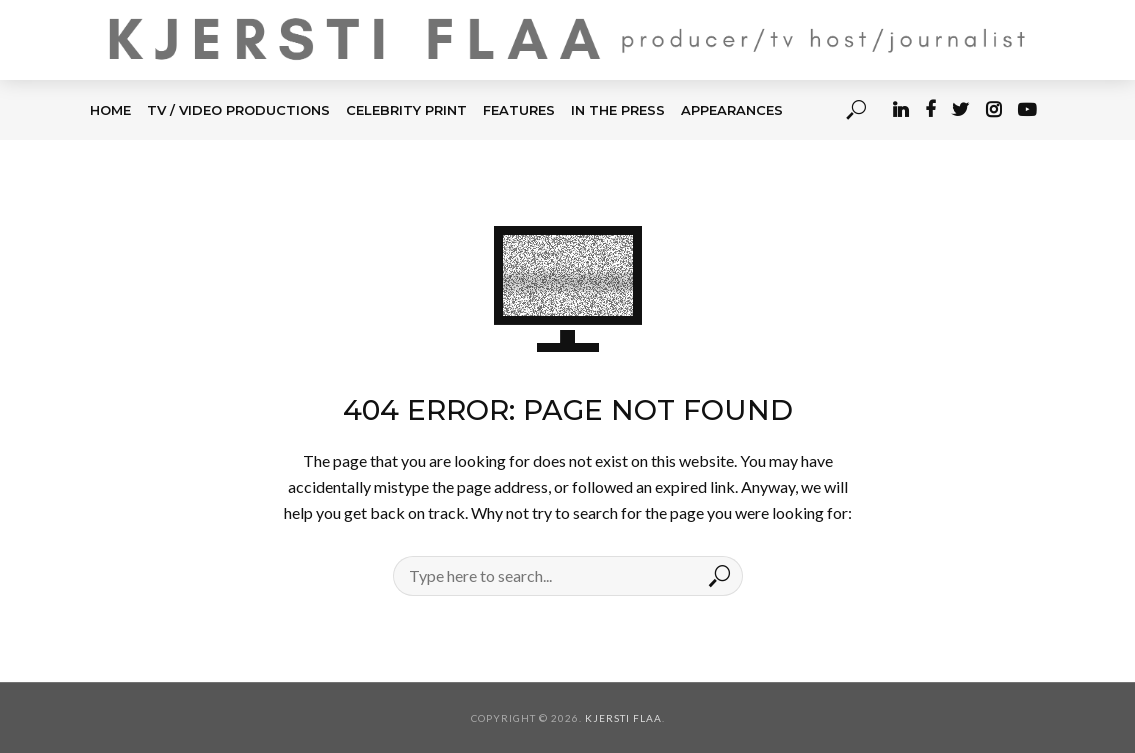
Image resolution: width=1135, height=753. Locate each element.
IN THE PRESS (618, 110)
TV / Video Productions (238, 110)
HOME (110, 110)
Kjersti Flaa (623, 718)
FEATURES (519, 110)
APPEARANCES (732, 110)
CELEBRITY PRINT (406, 110)
